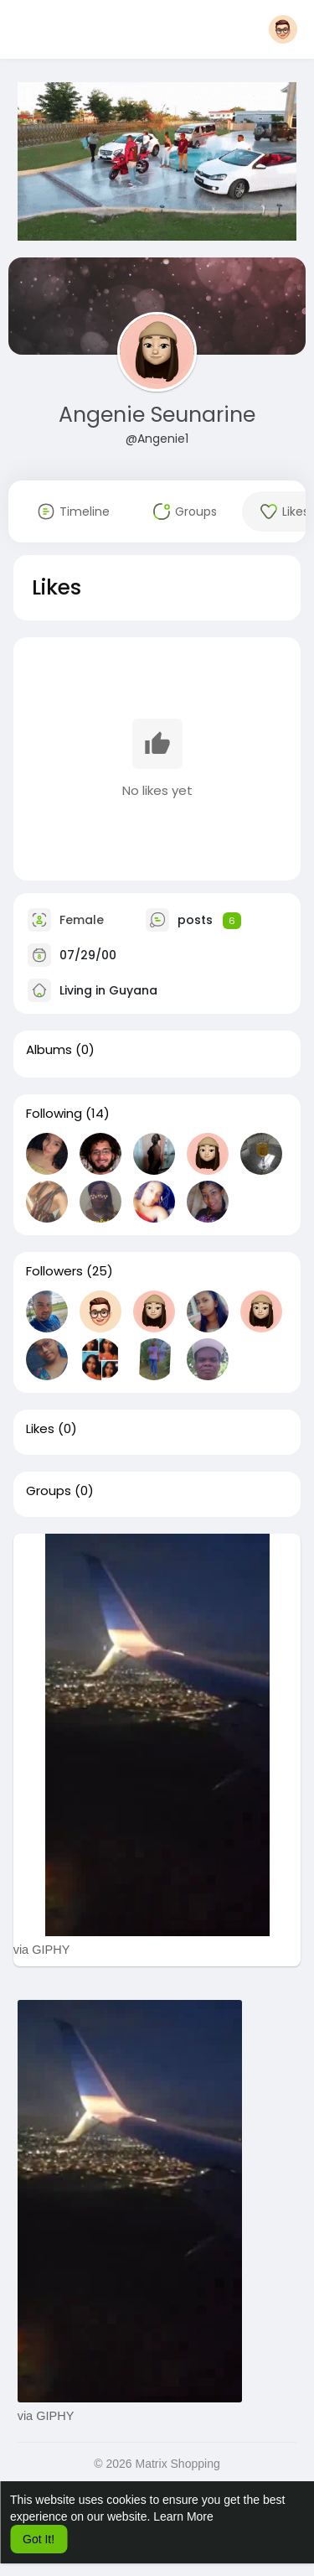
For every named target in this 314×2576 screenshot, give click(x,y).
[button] (283, 29)
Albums (49, 1050)
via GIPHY (41, 1949)
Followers (54, 1271)
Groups (48, 1491)
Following (54, 1113)
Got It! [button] (38, 2539)
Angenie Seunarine (157, 414)
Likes (40, 1429)
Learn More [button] (183, 2516)
